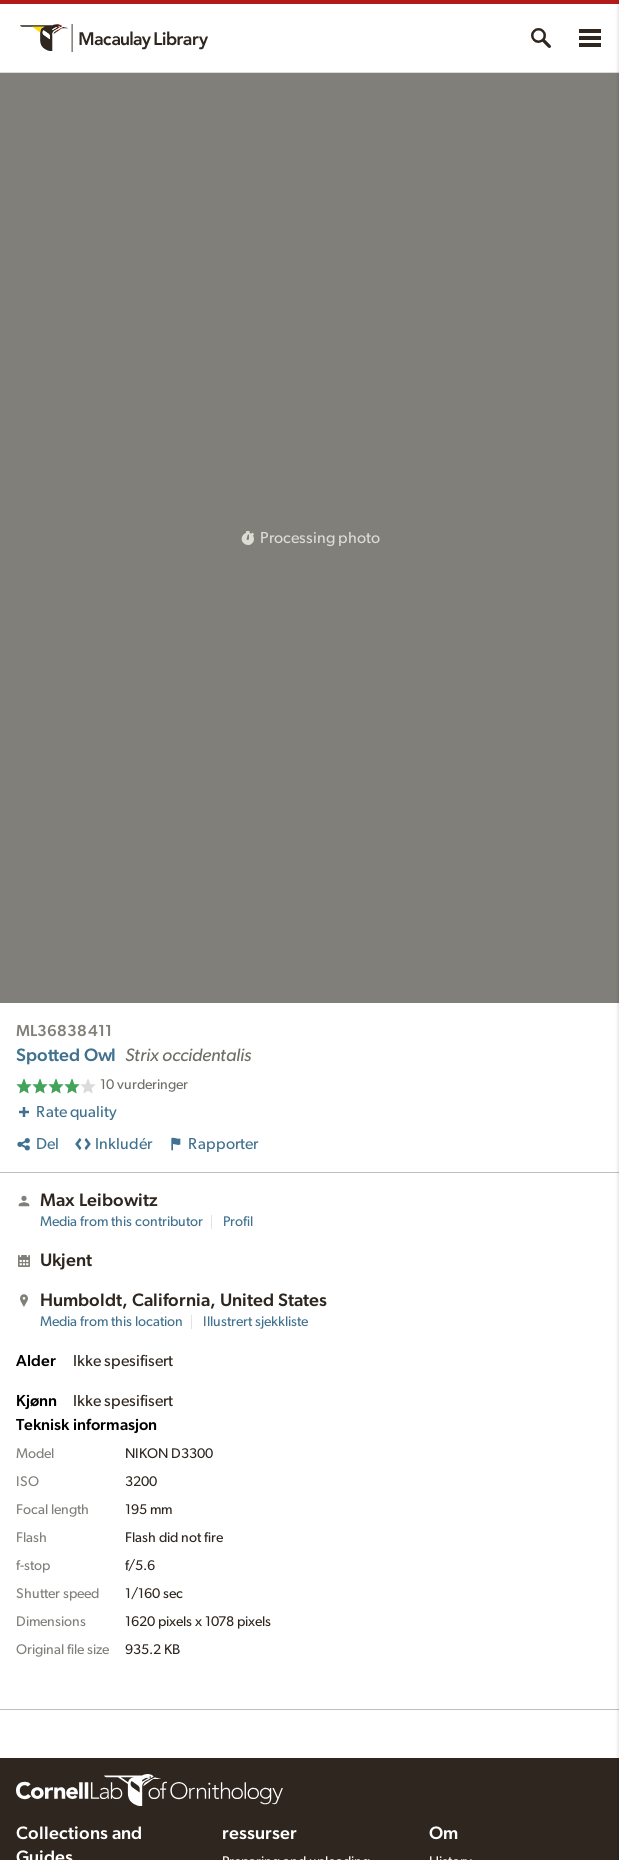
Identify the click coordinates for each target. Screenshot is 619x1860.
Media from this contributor (121, 1222)
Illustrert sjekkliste (255, 1322)
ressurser (259, 1834)
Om (443, 1834)
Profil (238, 1222)
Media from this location (111, 1322)
